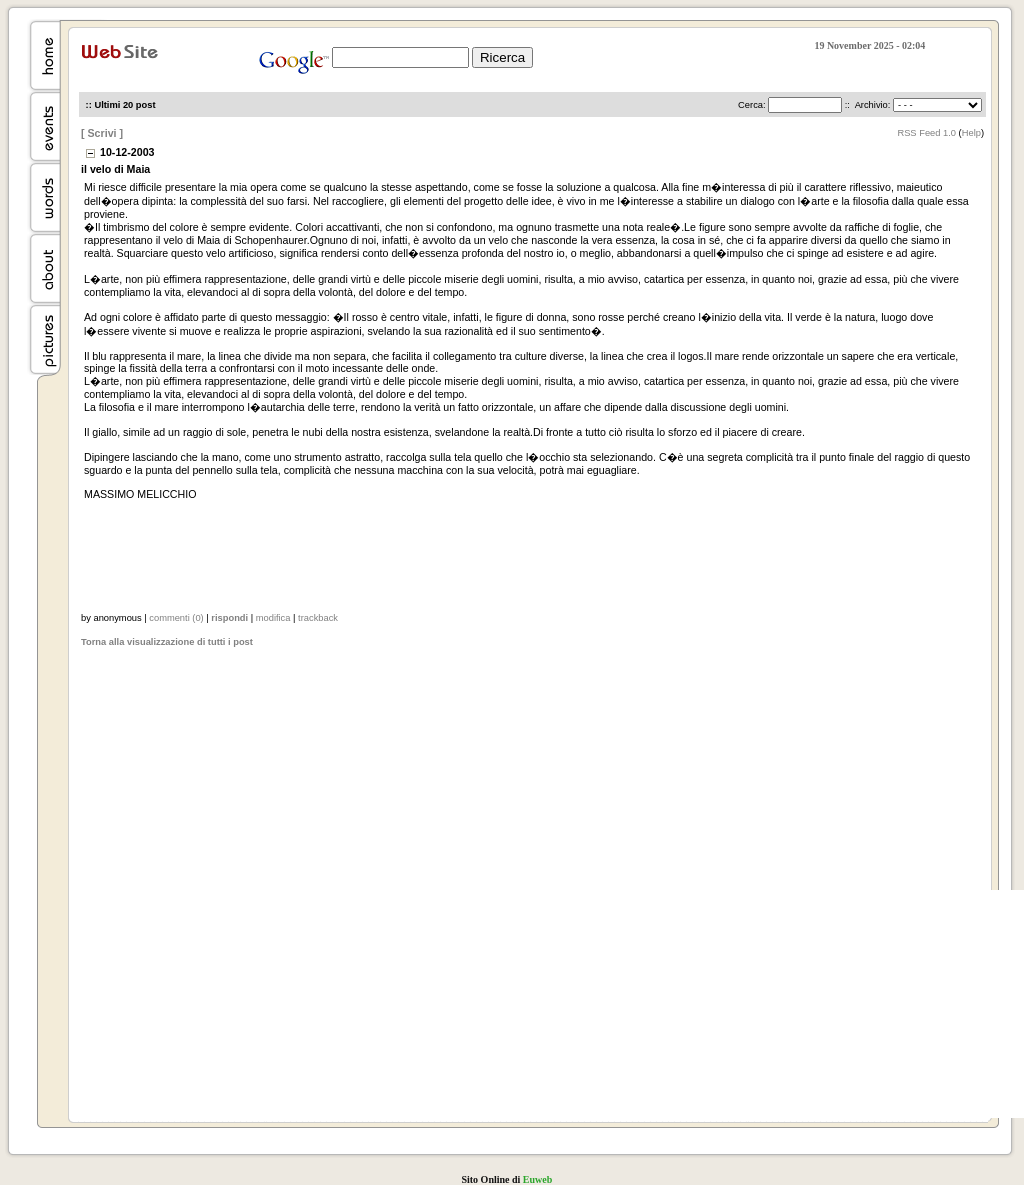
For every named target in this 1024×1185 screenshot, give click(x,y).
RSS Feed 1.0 (926, 133)
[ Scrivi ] (102, 133)
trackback (318, 618)
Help (971, 133)
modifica (273, 618)
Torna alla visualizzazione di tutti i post (167, 642)
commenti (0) (176, 618)
